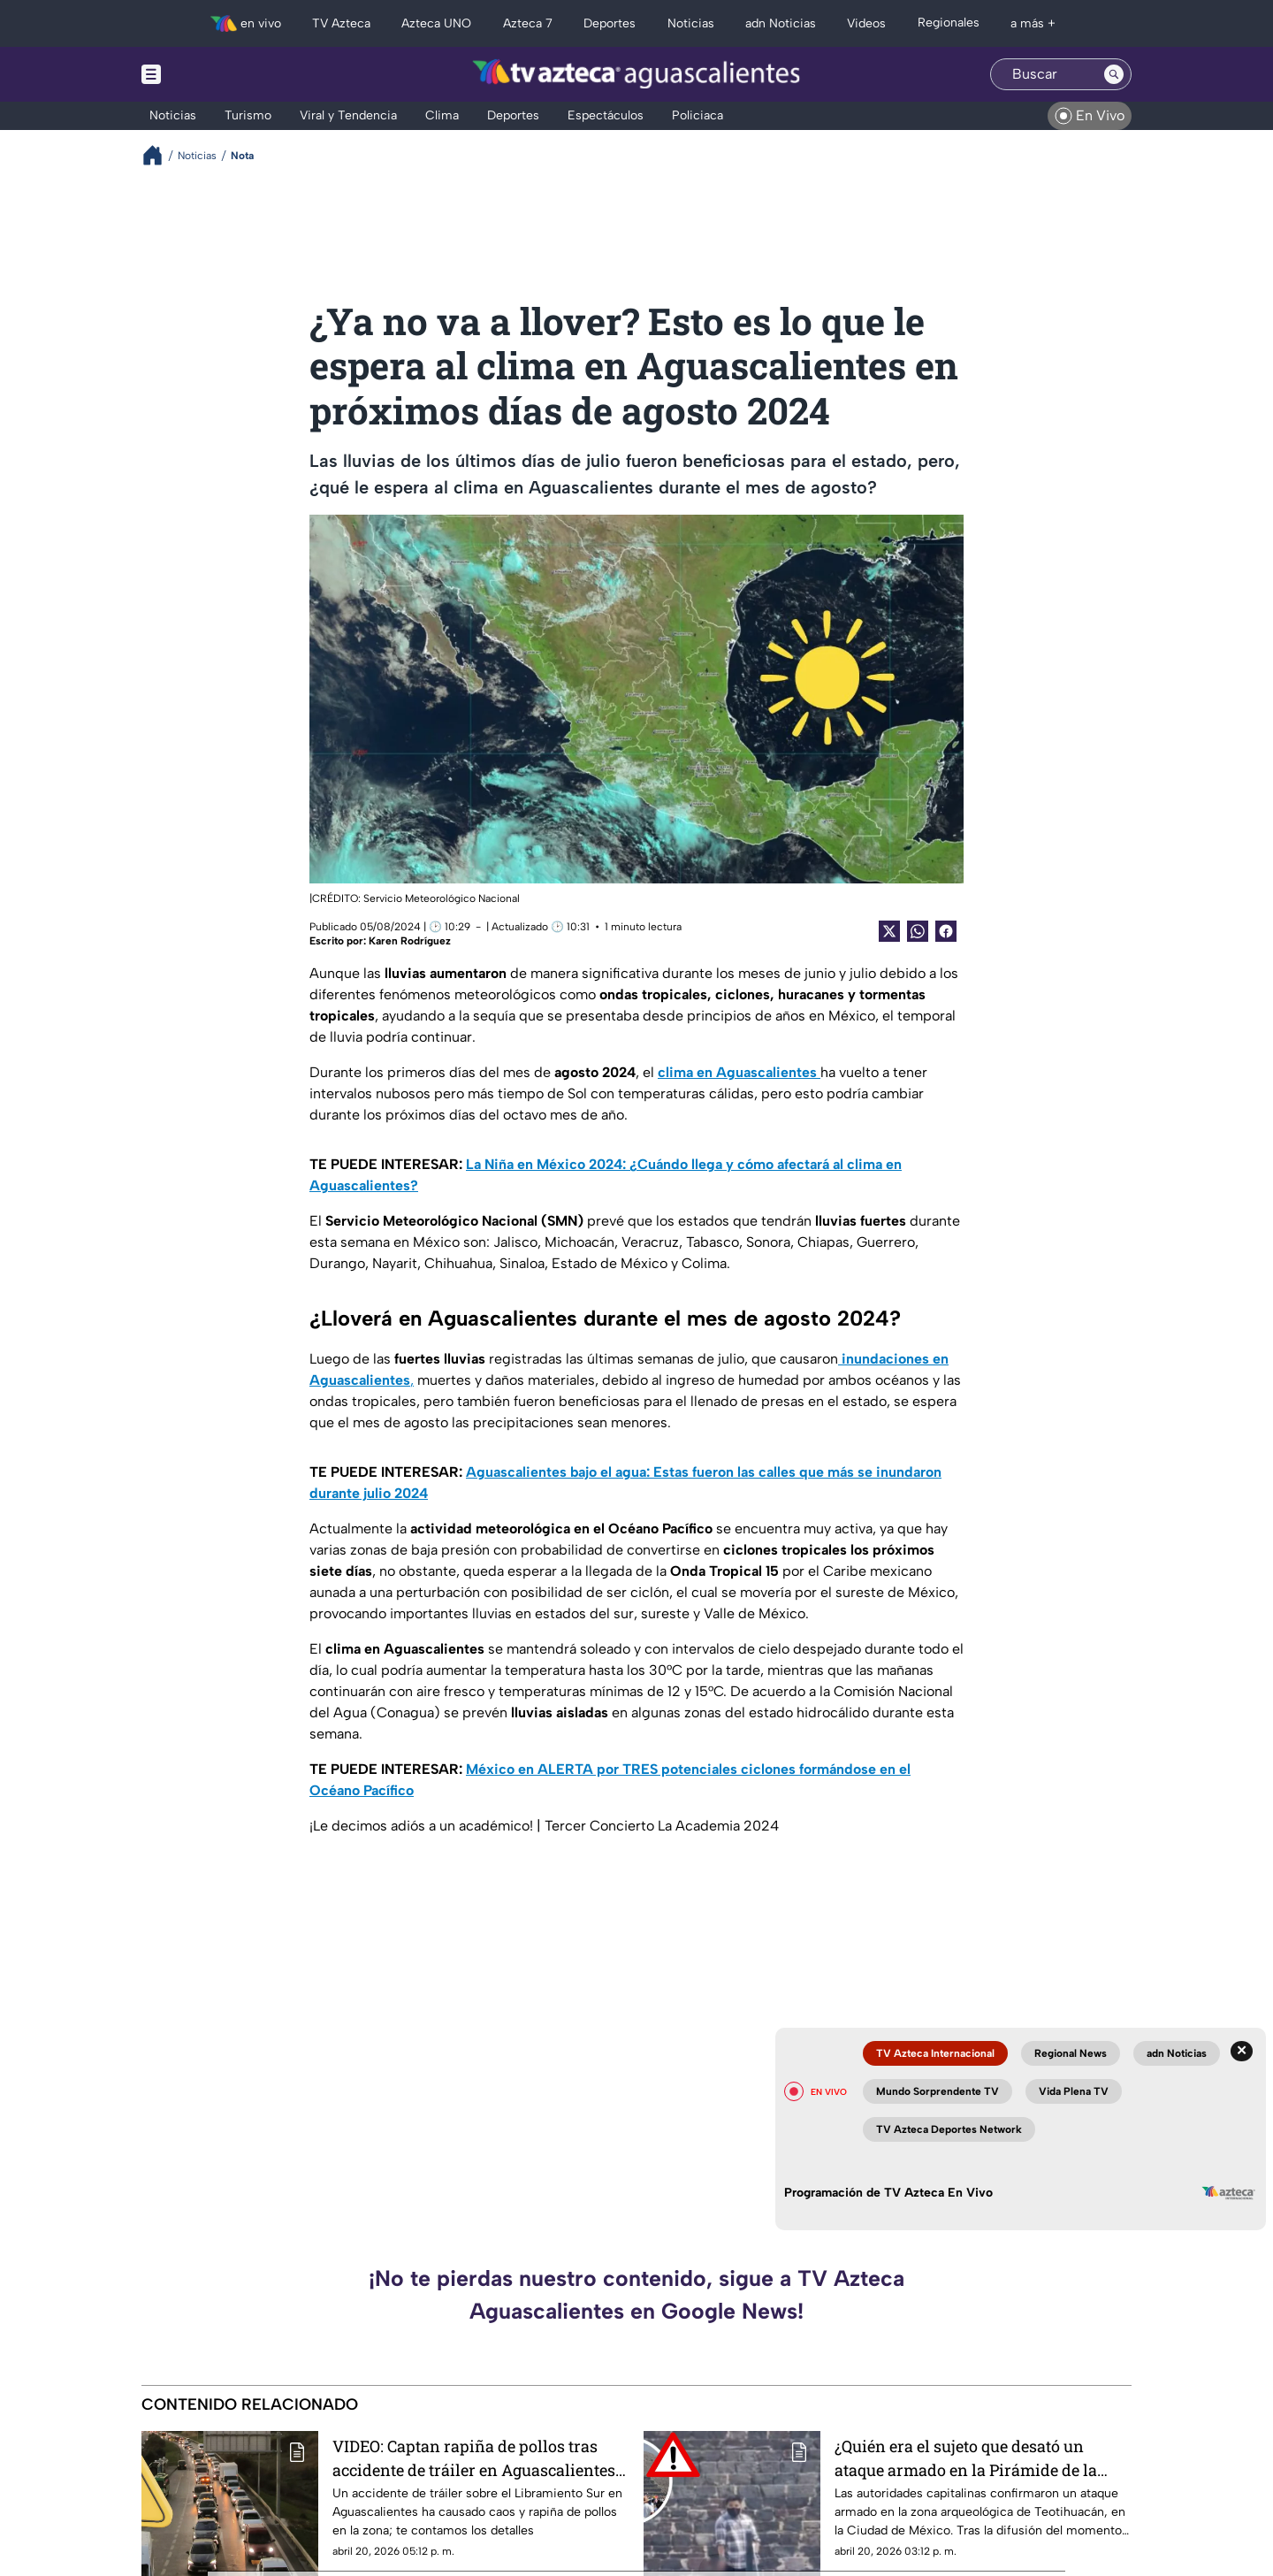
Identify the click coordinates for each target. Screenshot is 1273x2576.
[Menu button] (212, 74)
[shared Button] (917, 931)
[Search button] (1114, 74)
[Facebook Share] (946, 931)
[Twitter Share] (889, 931)
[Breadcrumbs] (159, 155)
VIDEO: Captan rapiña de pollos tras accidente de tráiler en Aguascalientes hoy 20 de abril (473, 2457)
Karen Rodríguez (410, 941)
